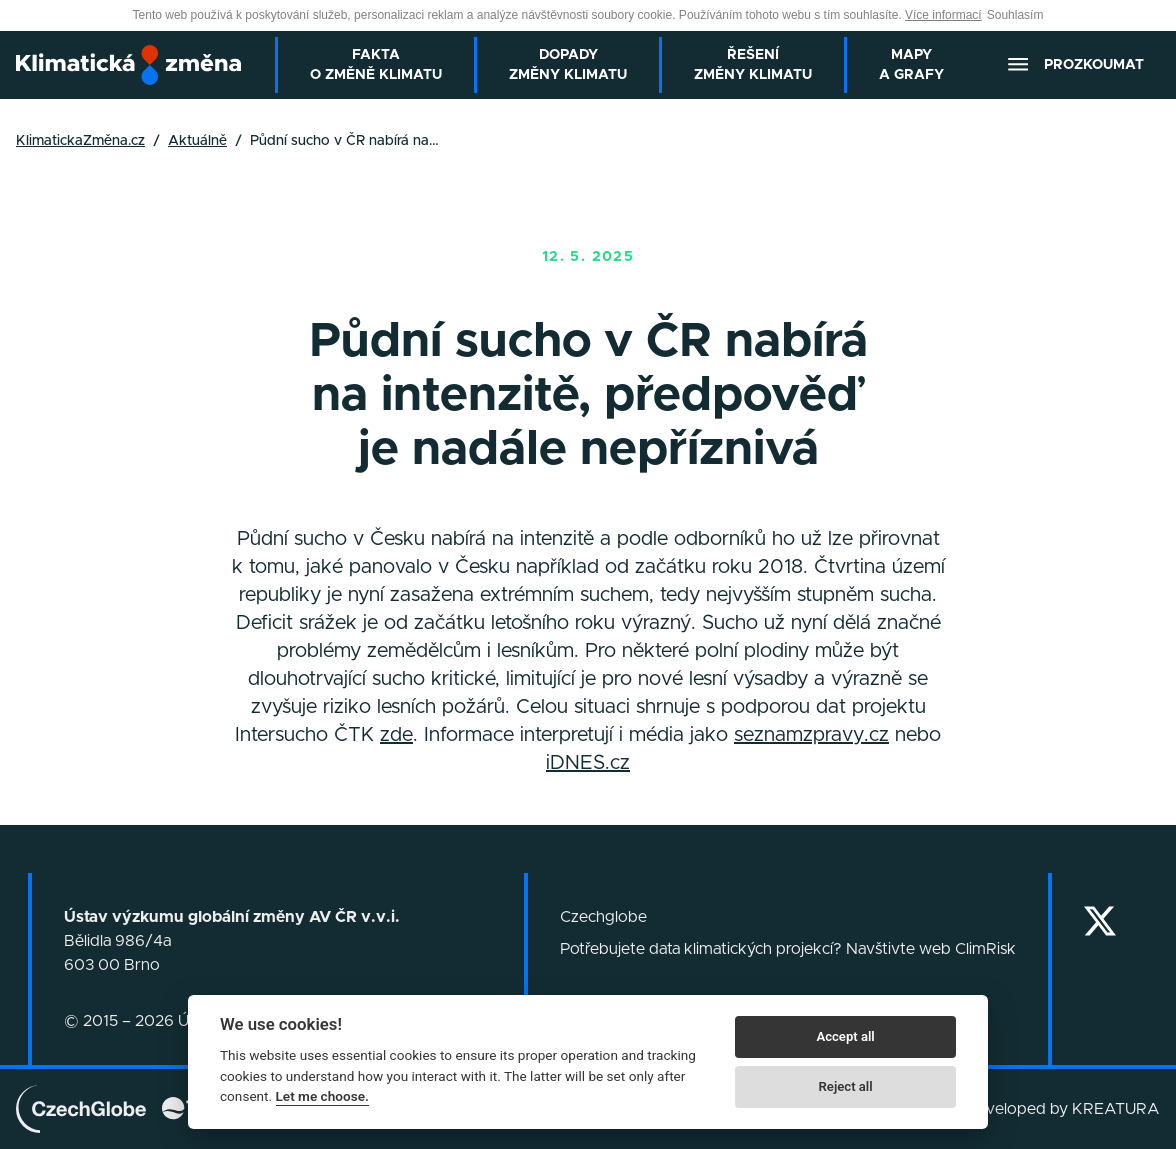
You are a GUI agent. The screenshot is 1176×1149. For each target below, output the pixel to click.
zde (396, 735)
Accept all (845, 1036)
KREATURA (1116, 1109)
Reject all (846, 1086)
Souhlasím (1015, 15)
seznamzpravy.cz (811, 735)
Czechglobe (603, 917)
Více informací (943, 15)
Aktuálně (197, 141)
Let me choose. (322, 1096)
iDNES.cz (588, 763)
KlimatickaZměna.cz (80, 141)
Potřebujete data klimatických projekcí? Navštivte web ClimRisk (788, 949)
